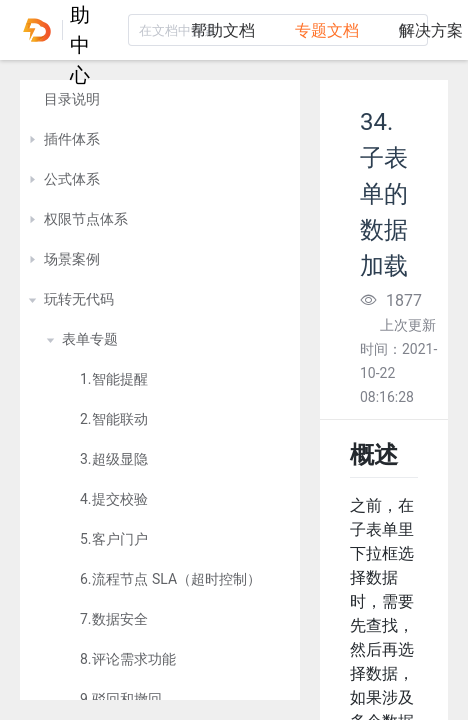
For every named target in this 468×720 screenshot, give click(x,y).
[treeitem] (160, 100)
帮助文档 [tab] (223, 30)
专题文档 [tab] (327, 30)
